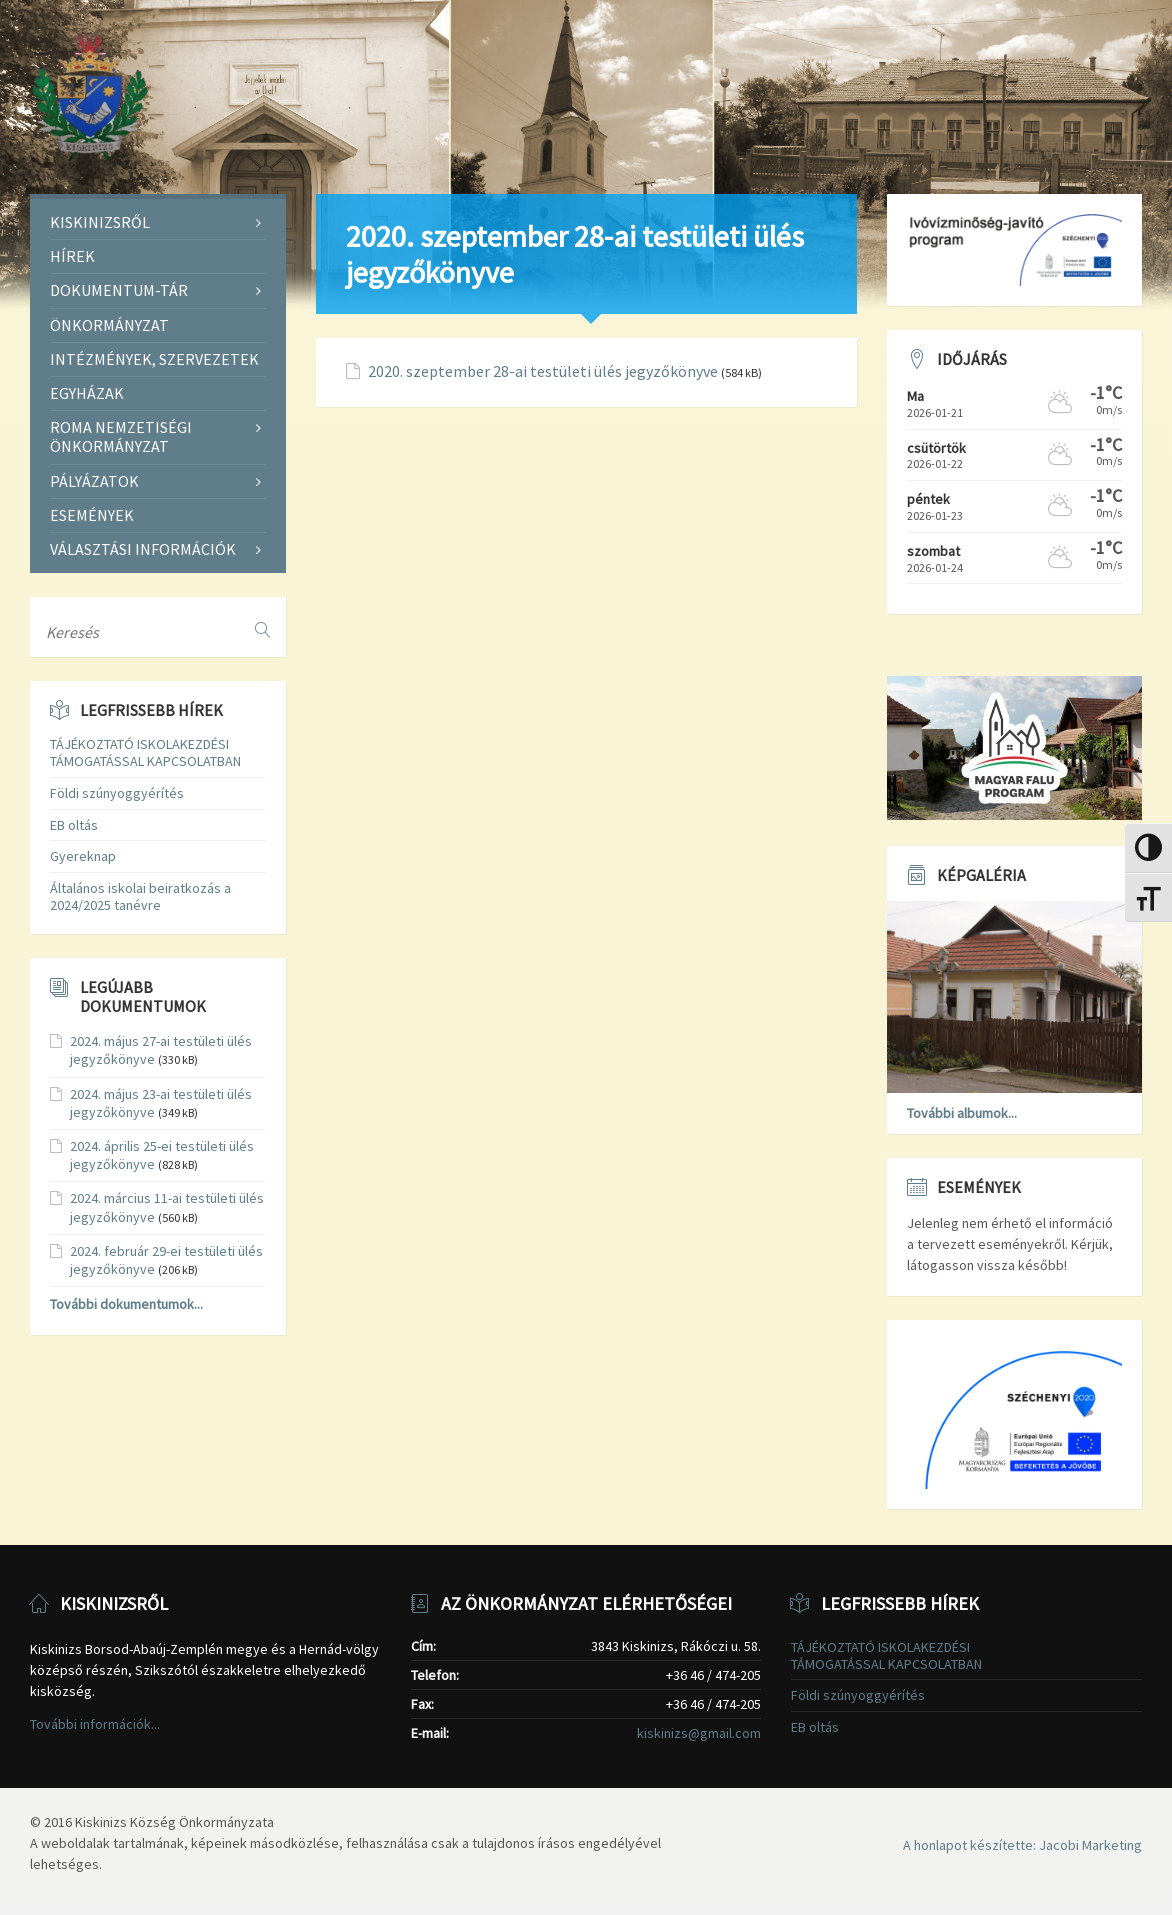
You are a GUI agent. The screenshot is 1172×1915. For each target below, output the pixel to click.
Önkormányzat (109, 325)
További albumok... (962, 1113)
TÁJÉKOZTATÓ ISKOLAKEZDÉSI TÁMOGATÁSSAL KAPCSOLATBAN (145, 752)
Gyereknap (83, 856)
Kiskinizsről (100, 222)
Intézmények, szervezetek (154, 359)
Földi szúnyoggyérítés (117, 793)
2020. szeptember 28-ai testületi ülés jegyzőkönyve (543, 371)
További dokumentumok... (126, 1304)
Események (92, 515)
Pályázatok (94, 481)
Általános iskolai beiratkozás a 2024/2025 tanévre (140, 896)
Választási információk (143, 549)
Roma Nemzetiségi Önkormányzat (121, 436)
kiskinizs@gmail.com (699, 1733)
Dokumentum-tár (119, 290)
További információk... (95, 1724)
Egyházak (87, 393)
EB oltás (74, 825)
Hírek (72, 256)
